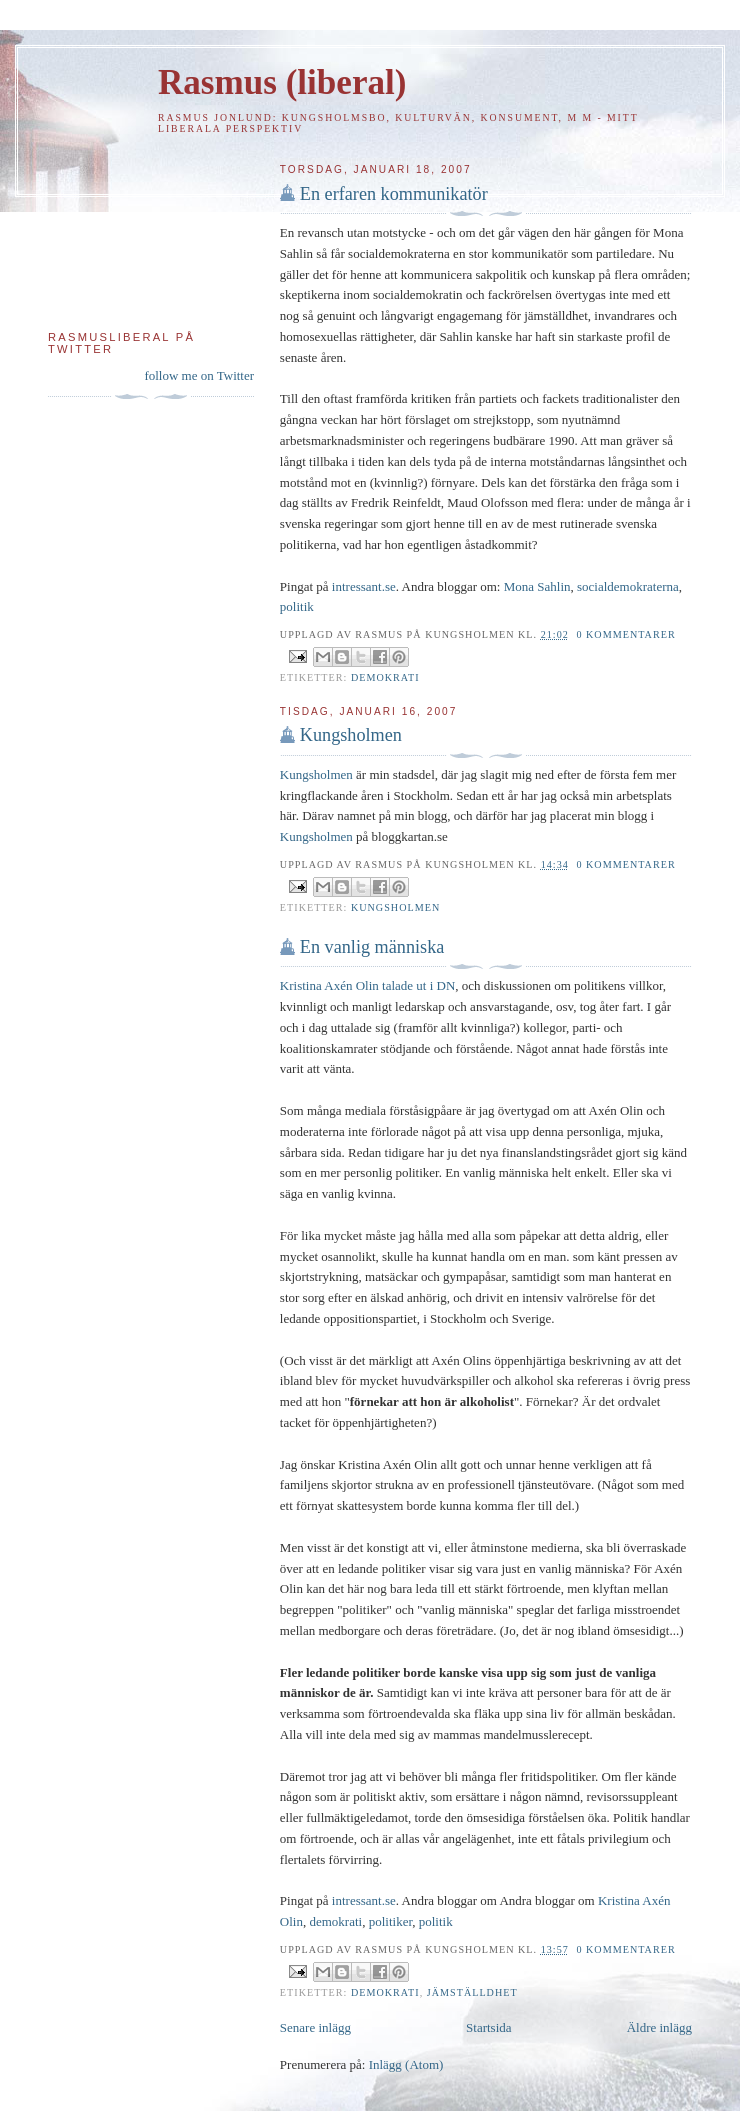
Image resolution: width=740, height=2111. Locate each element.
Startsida (489, 2027)
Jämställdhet (472, 1992)
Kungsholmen (351, 735)
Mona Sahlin (537, 586)
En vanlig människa (372, 947)
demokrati (335, 1921)
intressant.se (364, 586)
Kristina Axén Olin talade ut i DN (367, 985)
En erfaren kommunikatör (394, 194)
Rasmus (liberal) (282, 82)
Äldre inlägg (659, 2027)
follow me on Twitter (199, 375)
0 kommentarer (625, 634)
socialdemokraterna (628, 586)
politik (297, 606)
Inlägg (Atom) (406, 2064)
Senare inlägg (315, 2027)
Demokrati (385, 677)
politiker (391, 1921)
